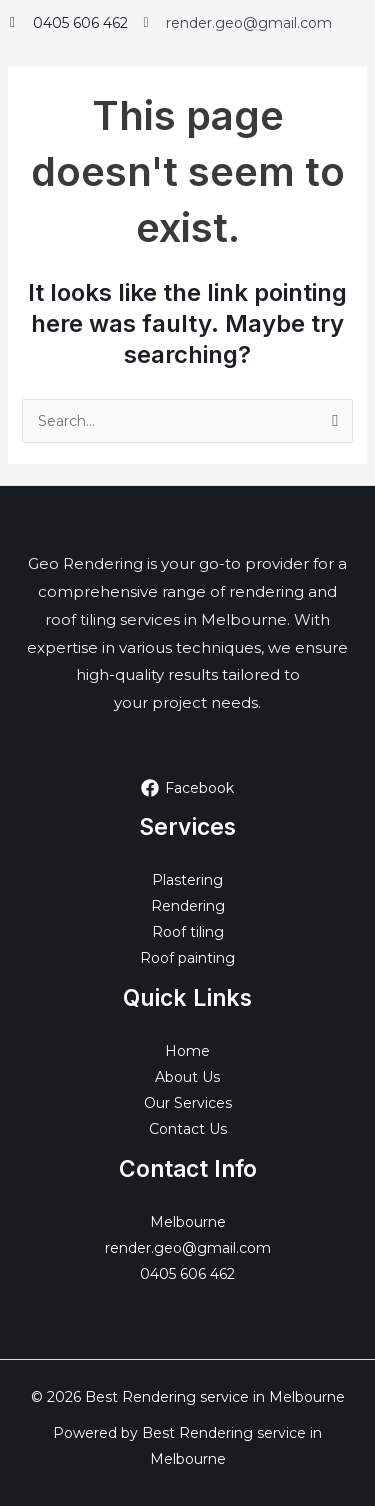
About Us (187, 1077)
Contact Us (188, 1129)
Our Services (188, 1103)
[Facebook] (187, 788)
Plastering (187, 880)
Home (187, 1051)
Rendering (188, 906)
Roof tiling (188, 932)
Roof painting (187, 958)
